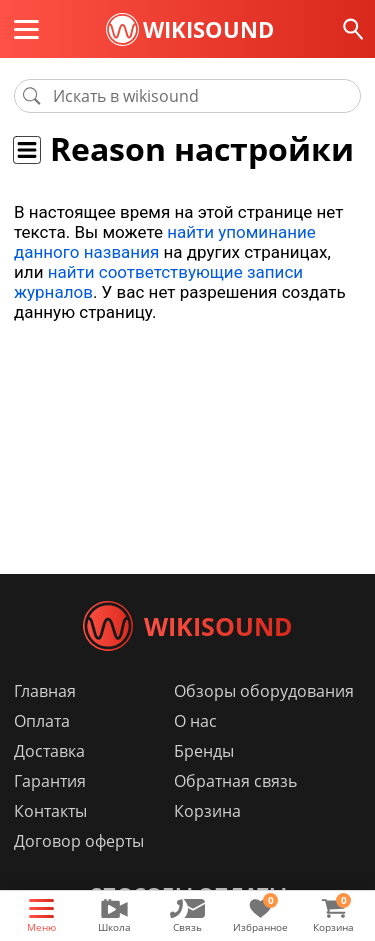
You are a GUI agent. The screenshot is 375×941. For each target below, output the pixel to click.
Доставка (49, 751)
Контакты (50, 811)
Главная (45, 691)
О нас (195, 721)
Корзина (207, 811)
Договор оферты (79, 841)
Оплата (42, 721)
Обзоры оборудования (264, 691)
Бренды (204, 751)
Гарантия (50, 781)
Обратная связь (235, 781)
